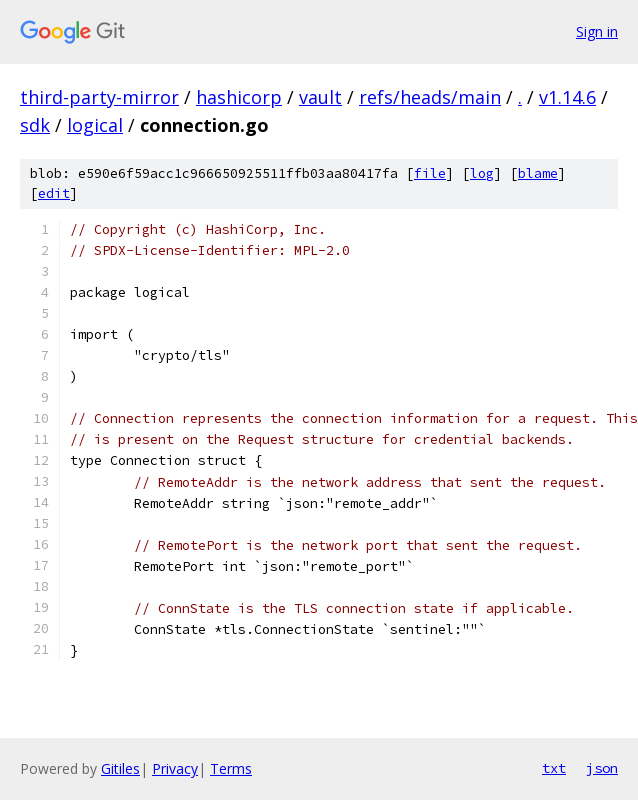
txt (554, 768)
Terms (231, 768)
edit (54, 193)
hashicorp (239, 97)
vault (320, 97)
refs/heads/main (430, 97)
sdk (35, 125)
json (602, 768)
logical (95, 125)
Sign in (597, 31)
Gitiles (120, 768)
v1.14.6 (567, 97)
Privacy (175, 768)
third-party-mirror (99, 97)
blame (538, 173)
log (482, 173)
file (430, 173)
